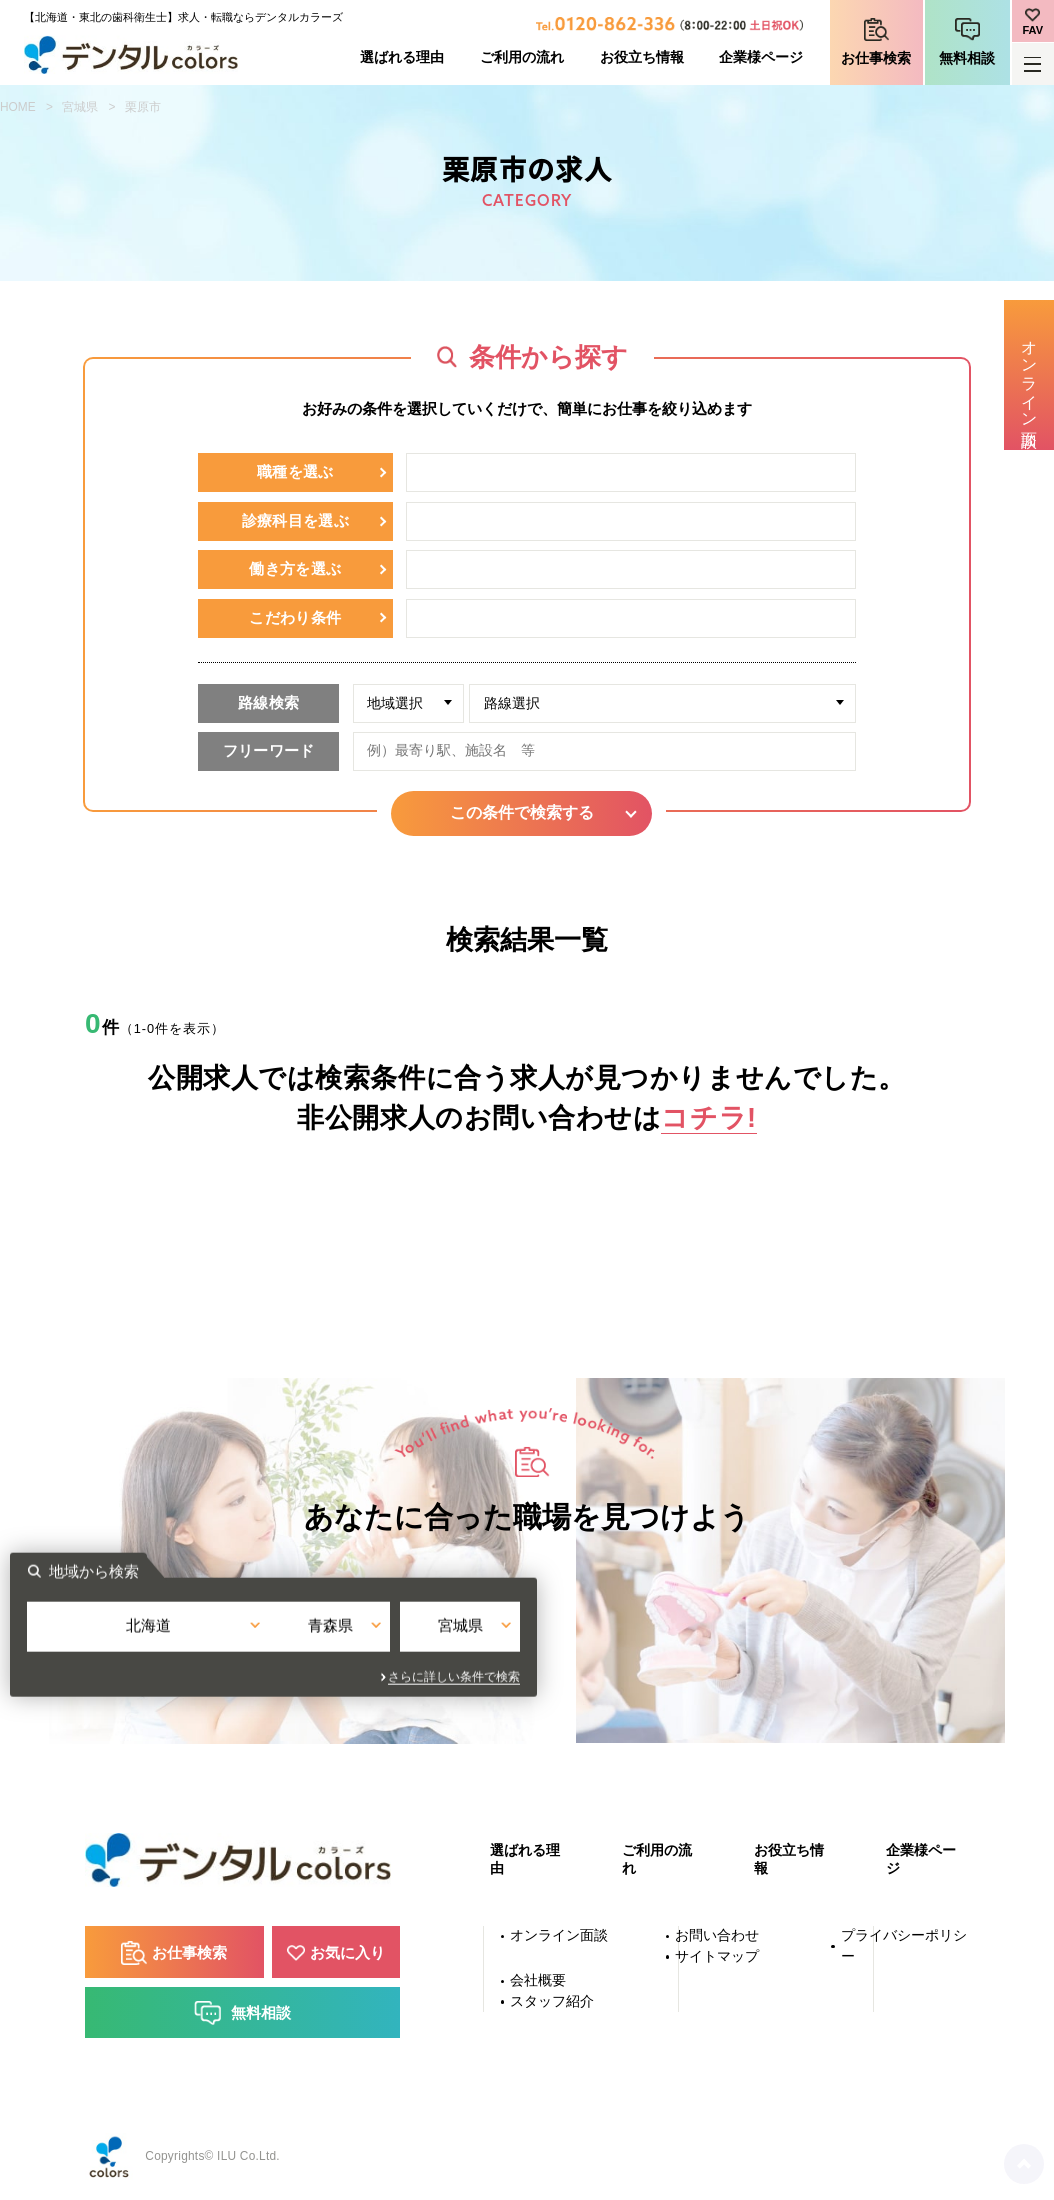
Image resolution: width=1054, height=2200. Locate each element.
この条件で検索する (526, 812)
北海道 (359, 1641)
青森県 (527, 1641)
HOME (18, 107)
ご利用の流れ (522, 57)
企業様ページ (761, 57)
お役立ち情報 (642, 57)
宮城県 (80, 107)
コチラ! (708, 1117)
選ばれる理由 (402, 57)
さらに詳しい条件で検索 (708, 1679)
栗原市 (143, 107)
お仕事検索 (876, 58)
